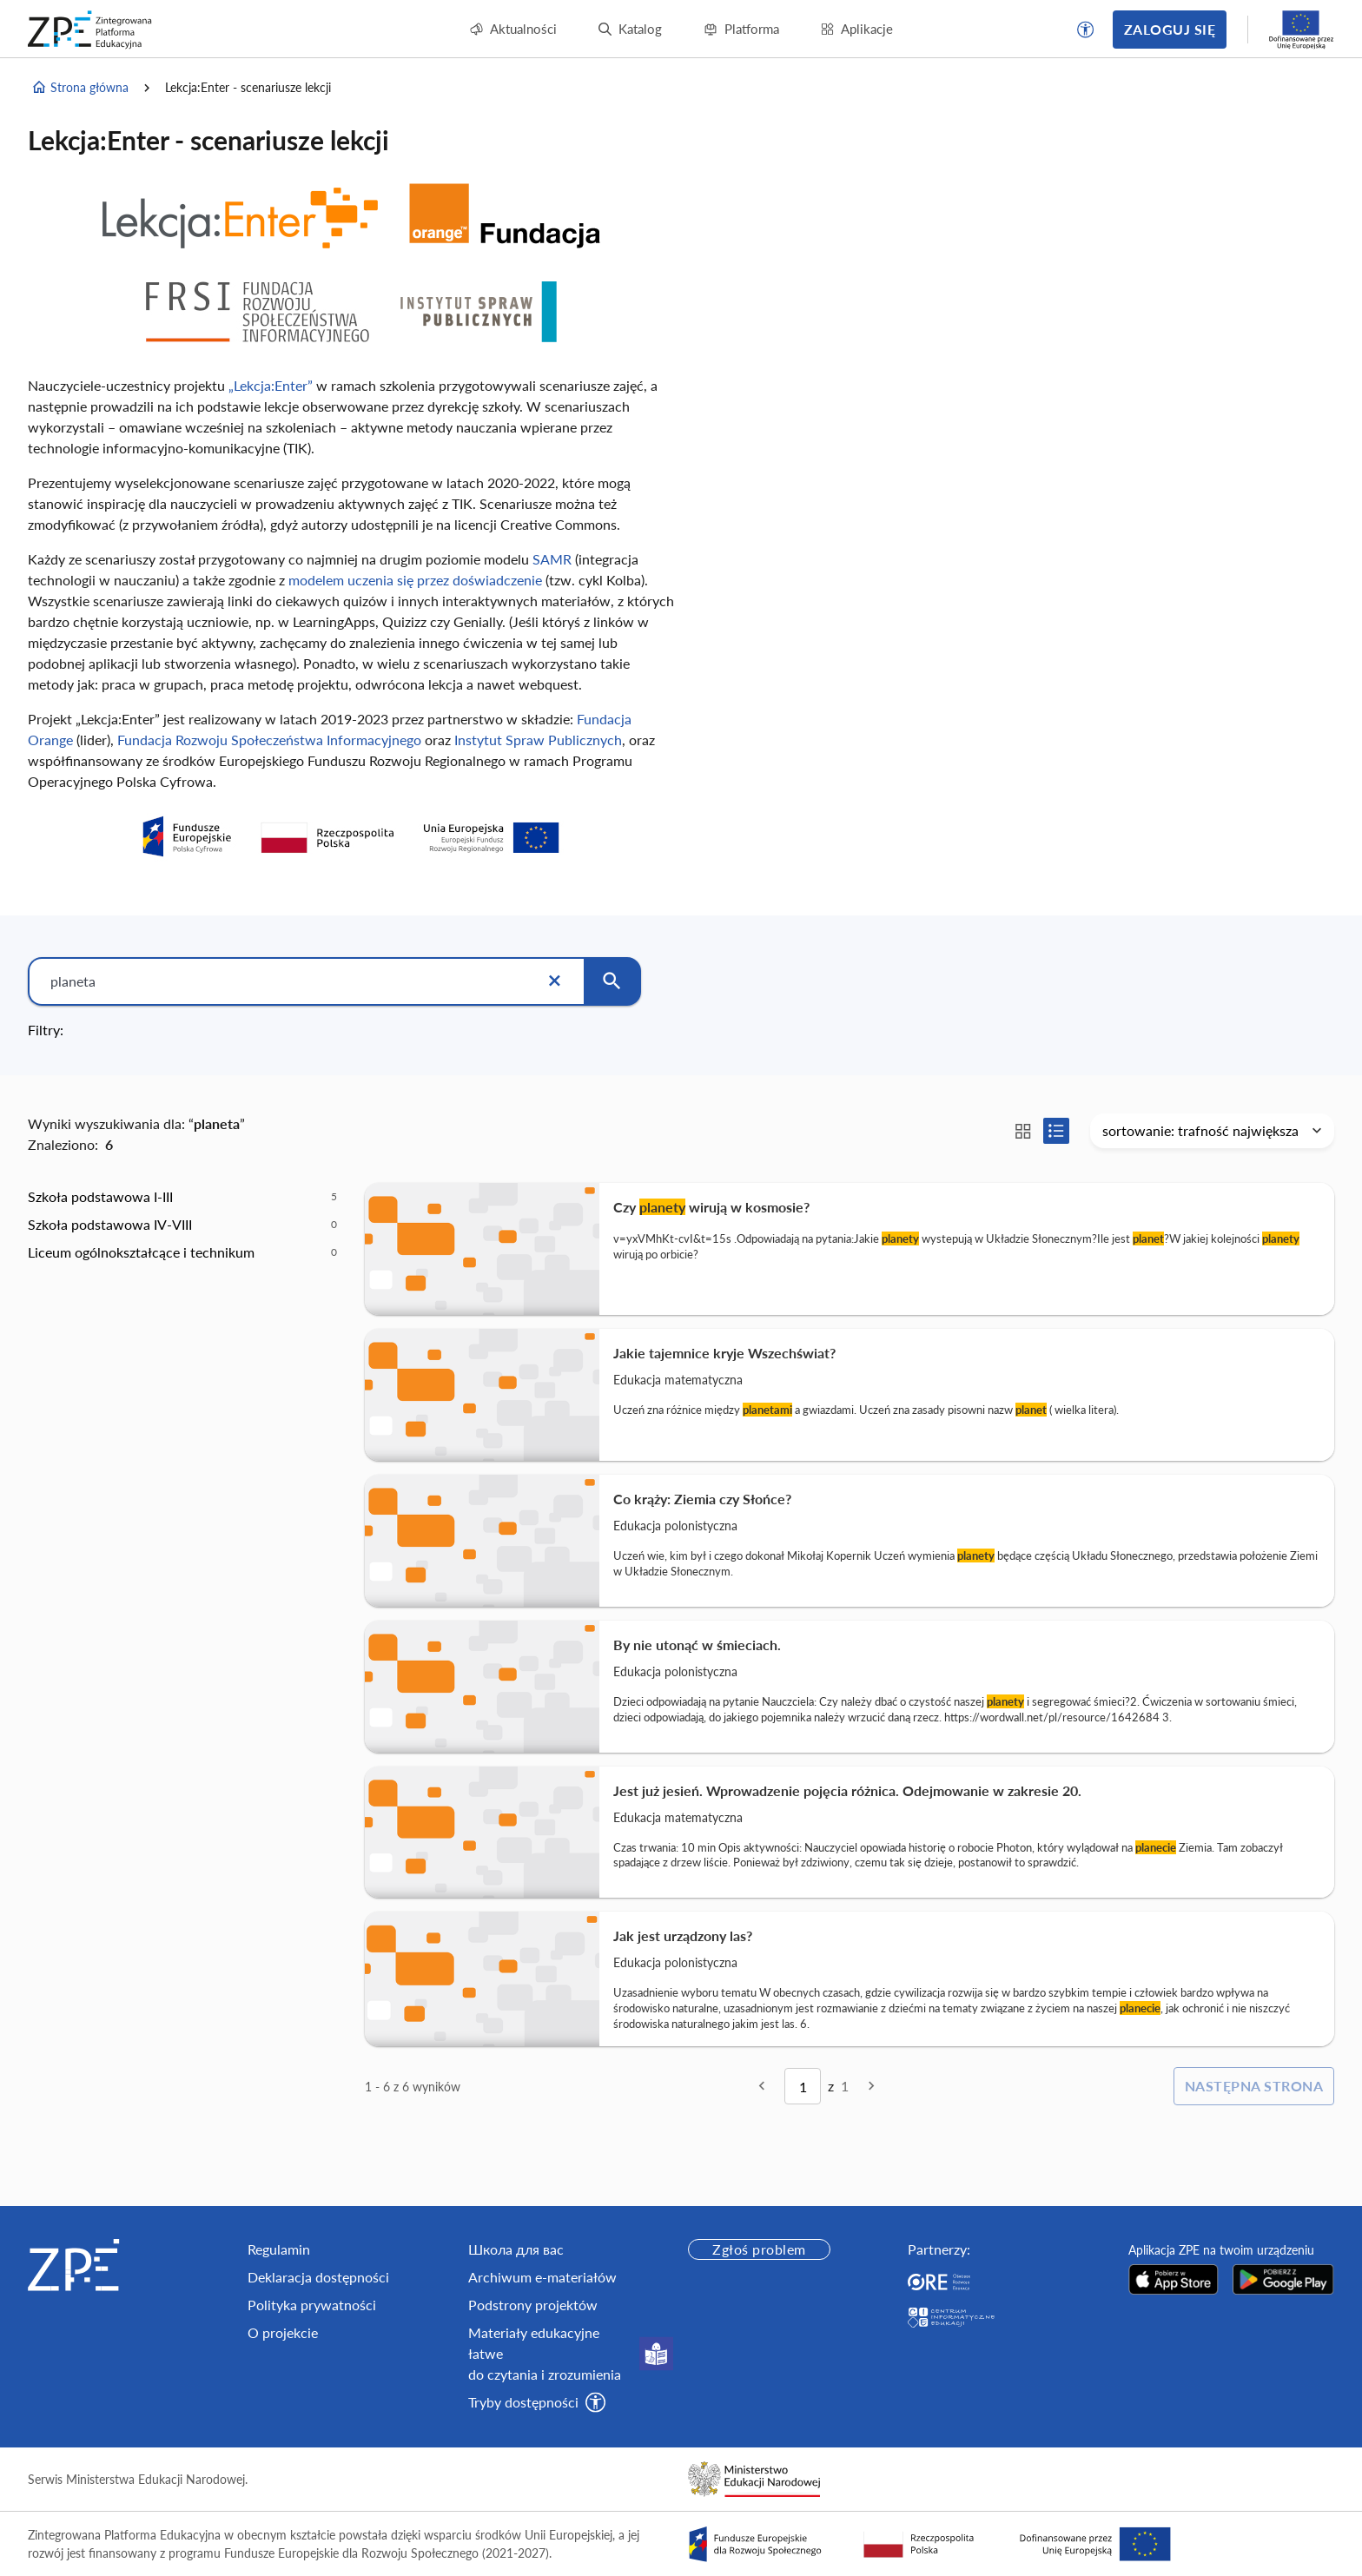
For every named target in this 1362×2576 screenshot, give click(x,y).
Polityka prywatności (312, 2304)
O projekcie (283, 2332)
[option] (182, 1197)
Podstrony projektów (533, 2304)
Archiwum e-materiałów (542, 2277)
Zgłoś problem (758, 2249)
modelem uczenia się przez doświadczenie (416, 579)
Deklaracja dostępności (318, 2277)
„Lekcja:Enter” (270, 385)
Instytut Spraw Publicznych (538, 739)
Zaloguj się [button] (1169, 29)
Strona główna (80, 87)
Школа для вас (516, 2249)
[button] (1086, 29)
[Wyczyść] (554, 981)
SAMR (552, 559)
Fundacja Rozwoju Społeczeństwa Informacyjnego (269, 739)
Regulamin (279, 2249)
